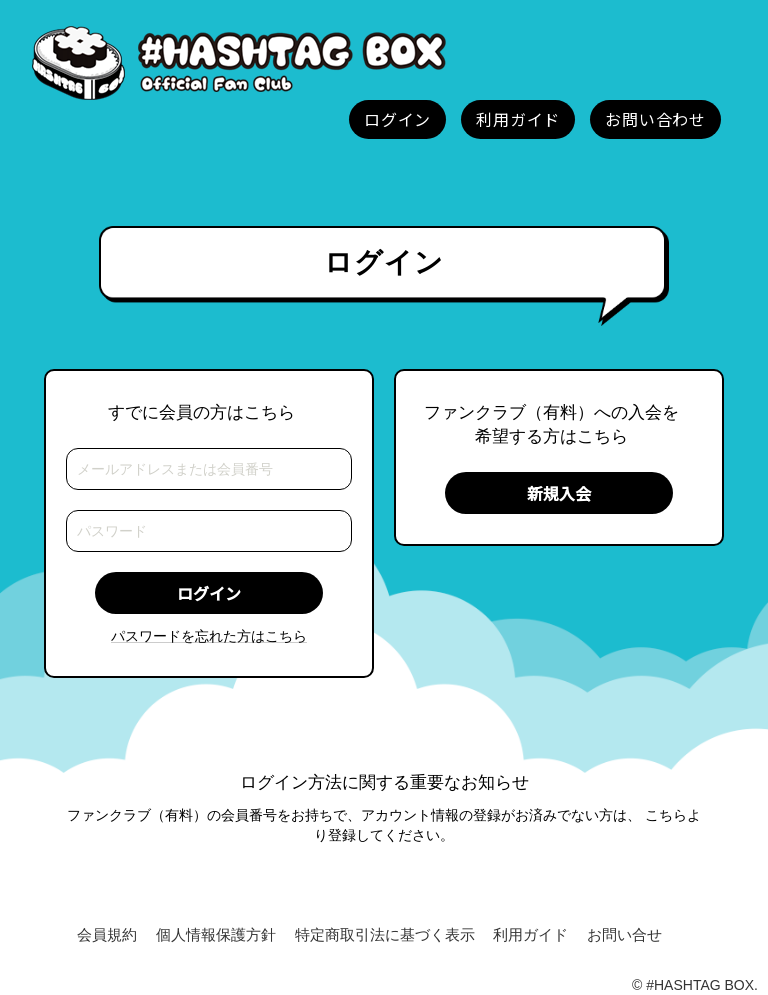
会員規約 (107, 934)
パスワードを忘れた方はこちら (209, 636)
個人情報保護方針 (216, 934)
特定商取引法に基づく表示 (385, 934)
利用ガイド (530, 934)
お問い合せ (624, 934)
